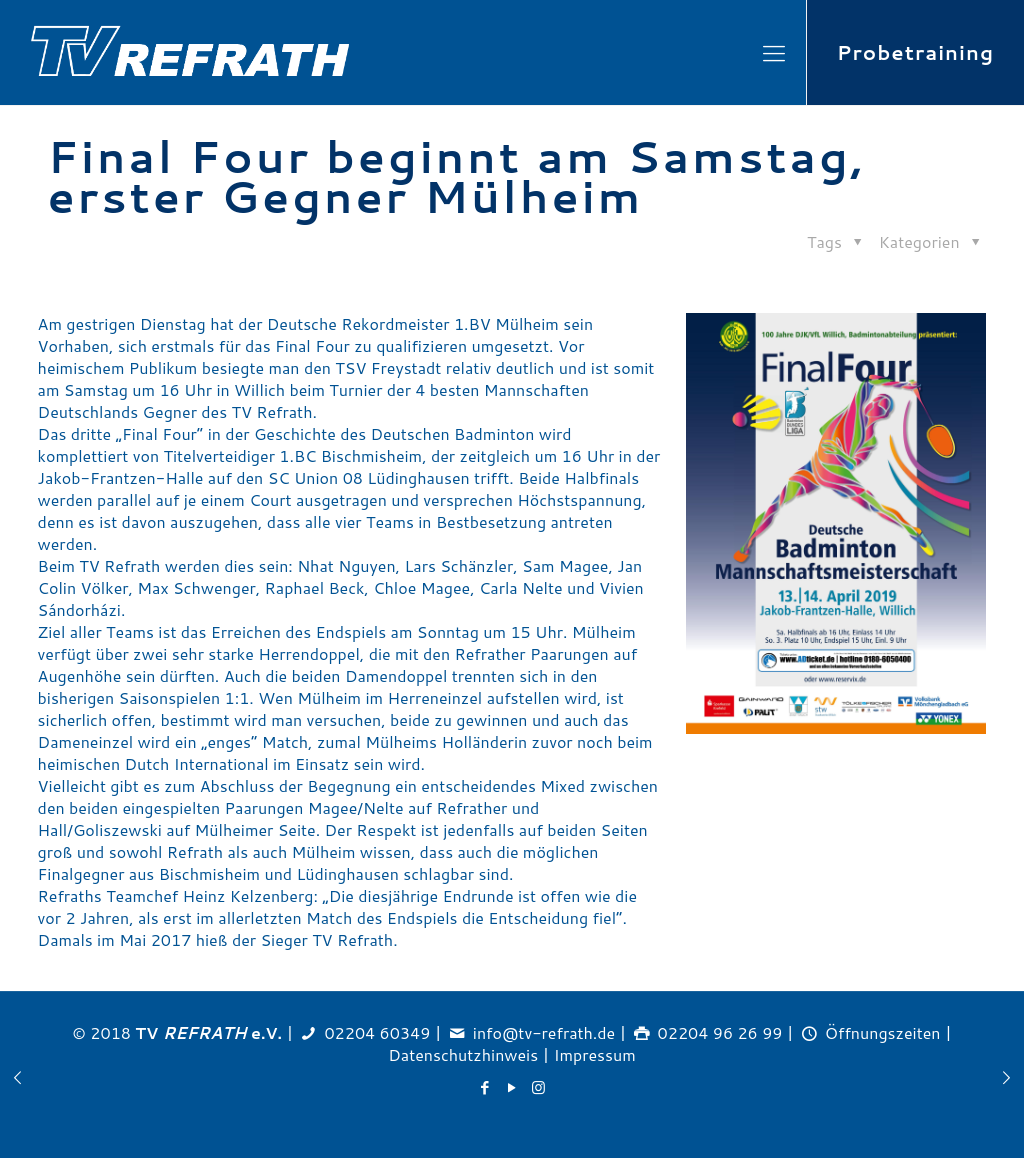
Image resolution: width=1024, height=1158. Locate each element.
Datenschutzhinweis (463, 1054)
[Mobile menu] (774, 53)
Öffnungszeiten (883, 1032)
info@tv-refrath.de (544, 1032)
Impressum (595, 1054)
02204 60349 (377, 1032)
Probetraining (915, 52)
